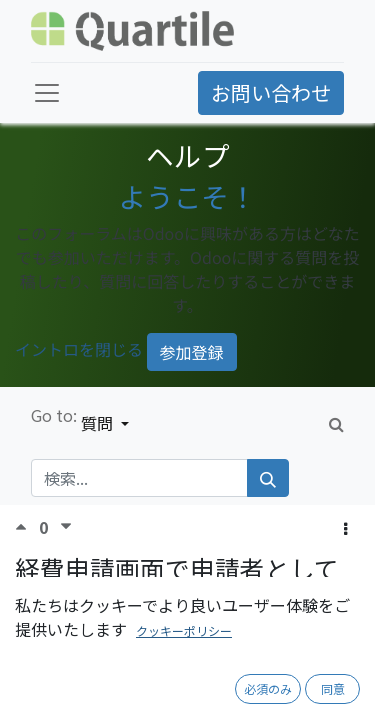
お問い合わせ (271, 92)
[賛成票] (27, 526)
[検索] (268, 478)
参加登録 (192, 352)
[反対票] (66, 526)
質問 (99, 423)
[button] (345, 528)
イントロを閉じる (79, 350)
